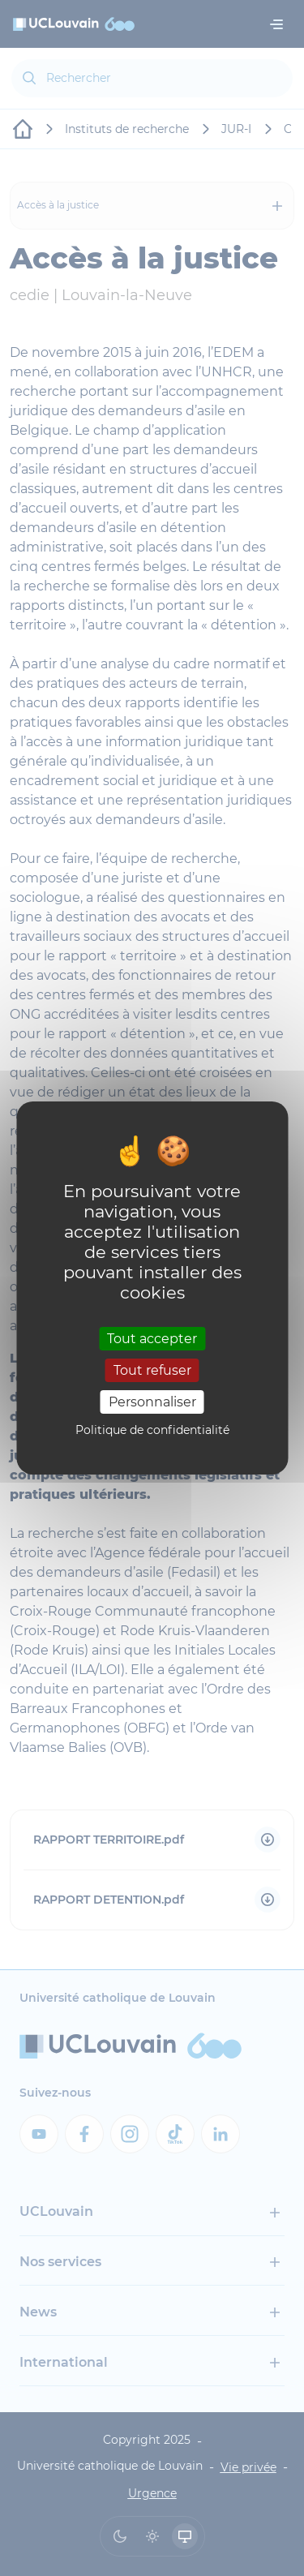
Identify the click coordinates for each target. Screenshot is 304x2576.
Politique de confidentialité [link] (152, 1430)
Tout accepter (152, 1338)
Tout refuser (152, 1370)
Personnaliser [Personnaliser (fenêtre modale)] (152, 1402)
